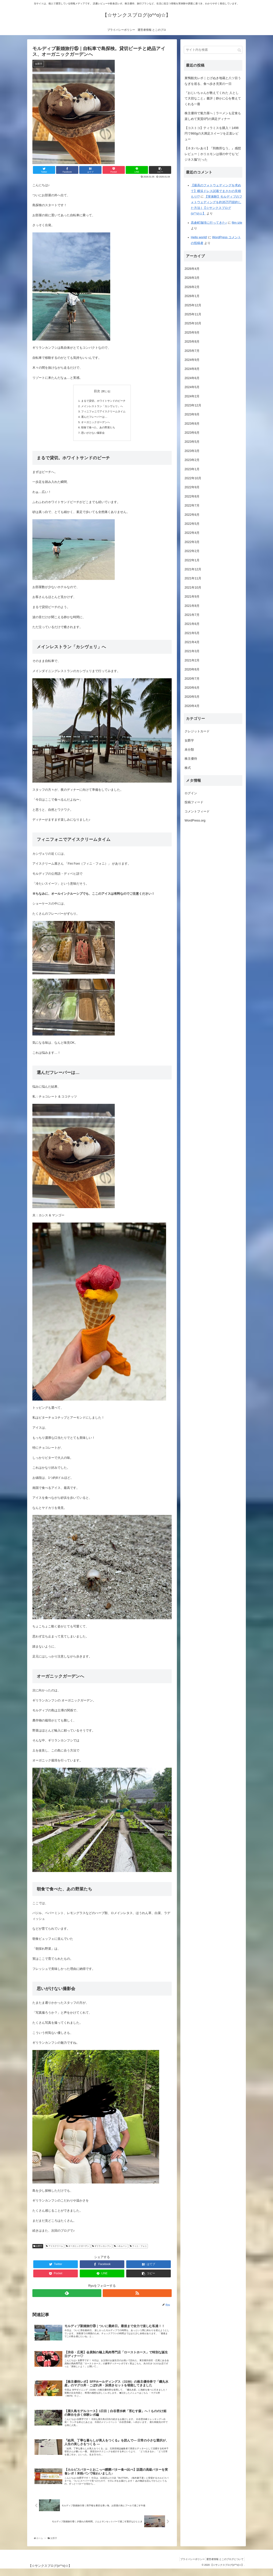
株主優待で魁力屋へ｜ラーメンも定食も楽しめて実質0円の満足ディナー (213, 115)
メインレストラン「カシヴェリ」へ (102, 406)
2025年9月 (192, 332)
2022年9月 (192, 487)
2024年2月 (192, 396)
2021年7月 (192, 615)
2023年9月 (192, 414)
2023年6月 (192, 432)
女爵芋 (37, 2248)
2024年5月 (192, 387)
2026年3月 (192, 278)
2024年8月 (192, 369)
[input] (213, 50)
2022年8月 (192, 496)
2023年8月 (192, 423)
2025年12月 (193, 305)
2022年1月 (192, 560)
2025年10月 (193, 323)
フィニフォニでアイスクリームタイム (103, 412)
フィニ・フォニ (138, 2248)
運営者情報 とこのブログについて (224, 2566)
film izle (237, 222)
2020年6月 (192, 687)
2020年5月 (192, 696)
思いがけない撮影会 (92, 434)
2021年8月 (192, 606)
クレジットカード (197, 731)
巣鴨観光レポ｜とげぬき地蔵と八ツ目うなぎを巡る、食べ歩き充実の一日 (213, 80)
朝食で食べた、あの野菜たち (98, 429)
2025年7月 (192, 351)
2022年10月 (193, 478)
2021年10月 (193, 587)
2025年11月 (193, 314)
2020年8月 (192, 669)
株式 (188, 768)
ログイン (191, 793)
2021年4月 (192, 642)
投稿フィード (194, 802)
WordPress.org (195, 820)
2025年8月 (192, 341)
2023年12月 (193, 405)
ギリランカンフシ (101, 2248)
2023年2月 (192, 460)
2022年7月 (192, 505)
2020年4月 (192, 706)
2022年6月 (192, 514)
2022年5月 (192, 523)
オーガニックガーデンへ (95, 423)
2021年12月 (193, 569)
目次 (97, 391)
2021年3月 (192, 651)
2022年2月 (192, 551)
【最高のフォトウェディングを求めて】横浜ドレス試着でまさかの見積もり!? (216, 191)
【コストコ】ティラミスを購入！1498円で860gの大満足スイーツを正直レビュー (212, 133)
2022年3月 (192, 542)
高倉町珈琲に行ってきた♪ (209, 222)
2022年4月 (192, 533)
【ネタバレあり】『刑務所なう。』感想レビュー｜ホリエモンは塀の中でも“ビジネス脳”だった (213, 154)
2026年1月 (192, 296)
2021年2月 (192, 660)
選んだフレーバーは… (94, 418)
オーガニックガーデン (77, 2248)
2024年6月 (192, 378)
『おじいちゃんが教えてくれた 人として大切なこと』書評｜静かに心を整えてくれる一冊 (213, 98)
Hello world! (199, 237)
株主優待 (191, 758)
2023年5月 (192, 441)
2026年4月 (192, 268)
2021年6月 (192, 624)
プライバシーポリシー (189, 2566)
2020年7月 (192, 678)
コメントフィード (197, 811)
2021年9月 (192, 596)
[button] (239, 50)
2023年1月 (192, 469)
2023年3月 (192, 451)
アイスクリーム (54, 2248)
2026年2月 (192, 287)
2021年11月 (193, 578)
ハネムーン (120, 2248)
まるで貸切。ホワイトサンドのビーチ (103, 401)
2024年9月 (192, 360)
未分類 (189, 749)
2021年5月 (192, 633)
